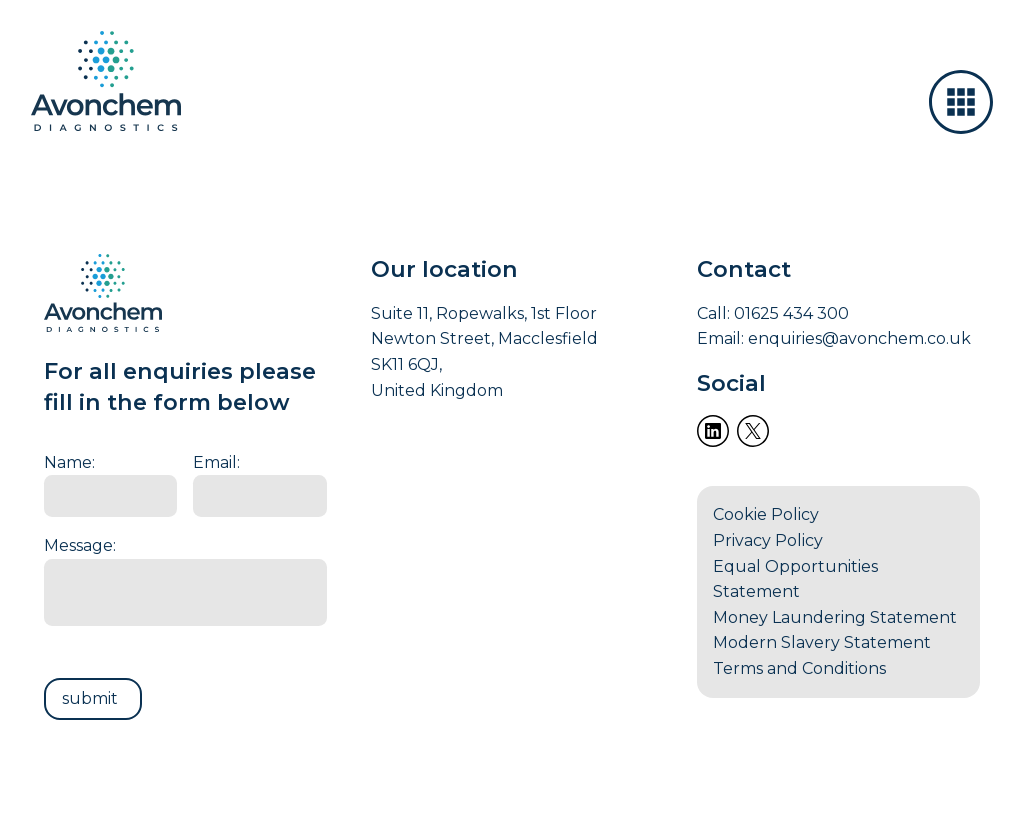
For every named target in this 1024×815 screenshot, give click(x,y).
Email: (216, 462)
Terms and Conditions (799, 668)
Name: (69, 462)
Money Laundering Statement (835, 617)
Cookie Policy (766, 514)
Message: (80, 545)
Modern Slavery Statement (822, 642)
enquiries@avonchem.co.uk (859, 338)
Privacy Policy (768, 540)
